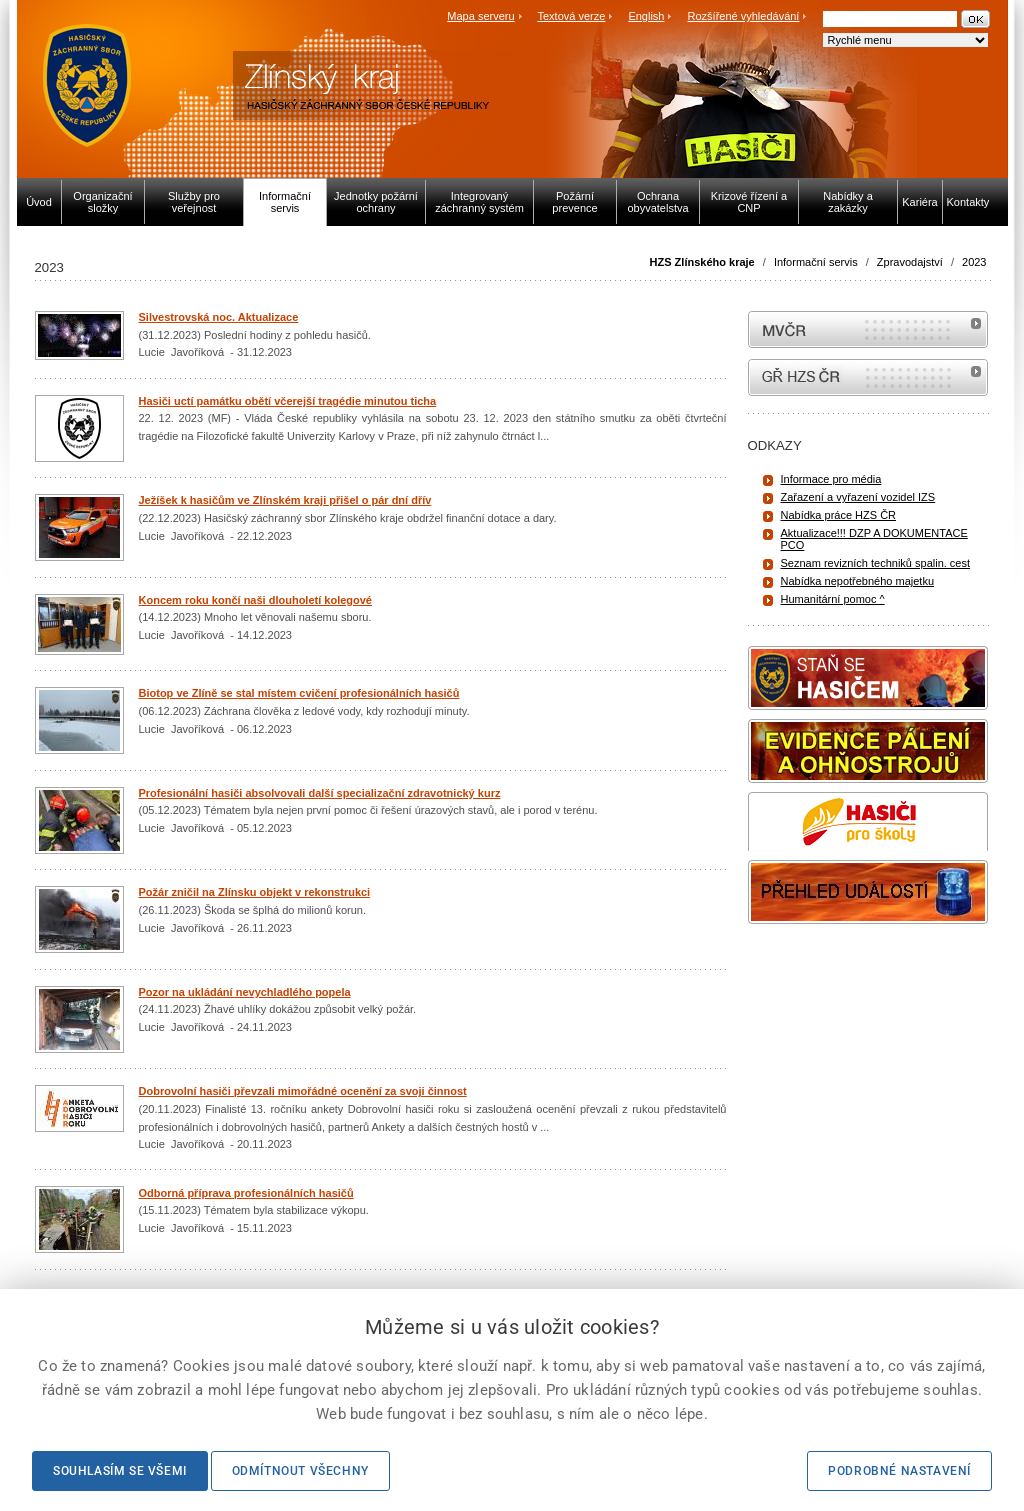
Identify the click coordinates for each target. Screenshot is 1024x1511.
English (646, 16)
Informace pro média (831, 479)
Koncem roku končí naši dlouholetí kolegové (256, 600)
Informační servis (816, 262)
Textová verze (571, 16)
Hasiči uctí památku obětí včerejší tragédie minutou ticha (288, 401)
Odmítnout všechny (300, 1471)
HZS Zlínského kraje (702, 262)
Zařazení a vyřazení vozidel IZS (858, 497)
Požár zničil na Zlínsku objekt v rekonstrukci (255, 892)
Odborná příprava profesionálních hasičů (246, 1193)
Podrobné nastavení (899, 1471)
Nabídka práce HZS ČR (839, 515)
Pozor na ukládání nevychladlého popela (245, 992)
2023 (974, 262)
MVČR (868, 329)
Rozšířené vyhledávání (744, 16)
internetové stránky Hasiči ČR (868, 377)
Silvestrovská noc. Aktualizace (219, 317)
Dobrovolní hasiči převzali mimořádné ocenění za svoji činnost (303, 1091)
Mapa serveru (480, 16)
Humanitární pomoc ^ (833, 599)
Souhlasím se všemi (120, 1471)
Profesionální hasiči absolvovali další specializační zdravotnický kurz (320, 793)
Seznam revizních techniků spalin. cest (876, 563)
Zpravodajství (910, 262)
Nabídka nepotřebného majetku (858, 581)
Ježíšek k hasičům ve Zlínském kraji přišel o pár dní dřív (285, 500)
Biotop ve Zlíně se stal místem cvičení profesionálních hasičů (299, 693)
